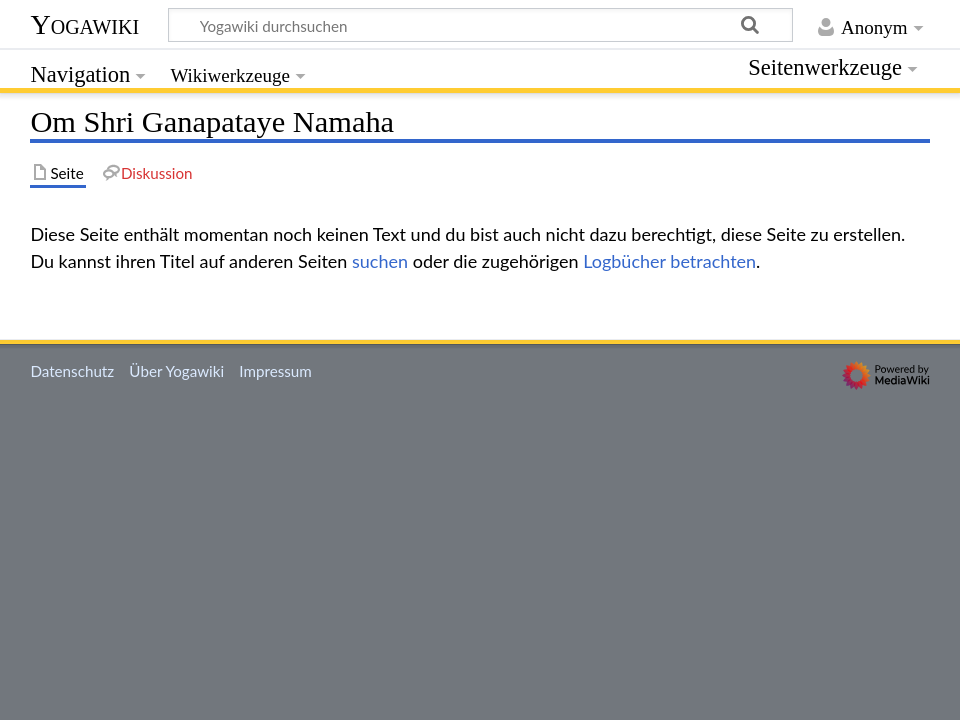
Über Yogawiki (176, 371)
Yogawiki (84, 24)
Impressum (275, 371)
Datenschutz (72, 371)
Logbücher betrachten (669, 261)
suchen (380, 261)
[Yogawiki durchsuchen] (480, 25)
